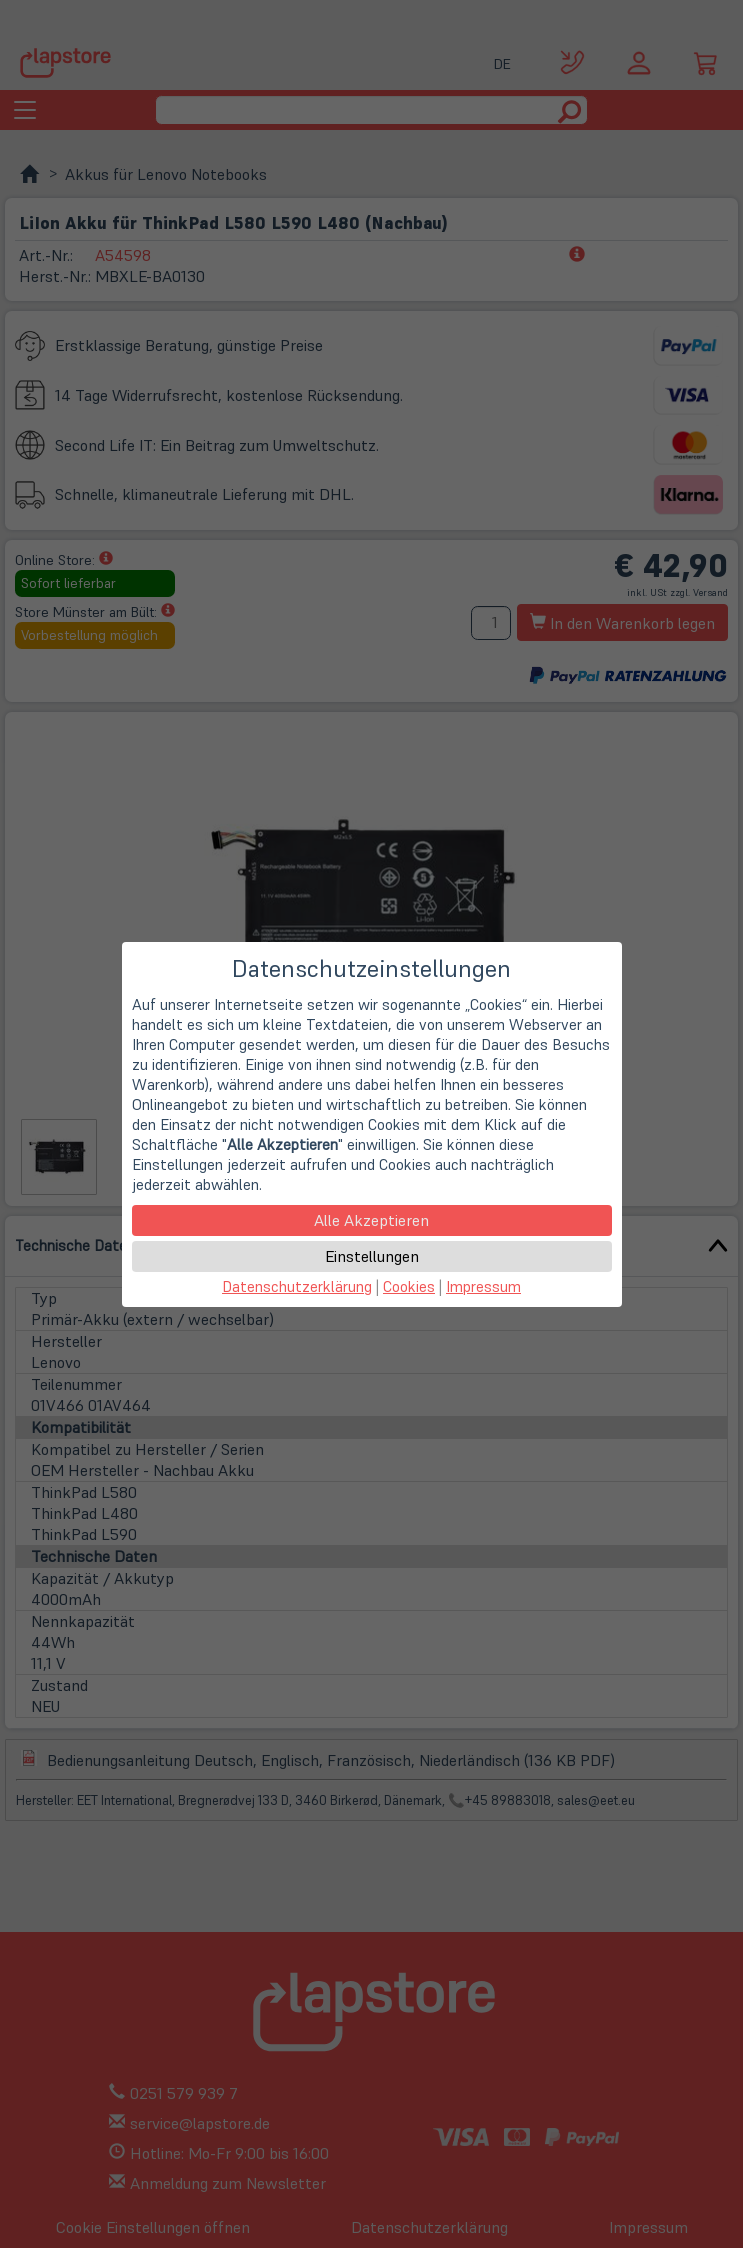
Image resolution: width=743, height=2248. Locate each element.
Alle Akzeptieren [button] (371, 1220)
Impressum (483, 1286)
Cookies (409, 1286)
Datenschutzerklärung (297, 1286)
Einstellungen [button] (372, 1256)
